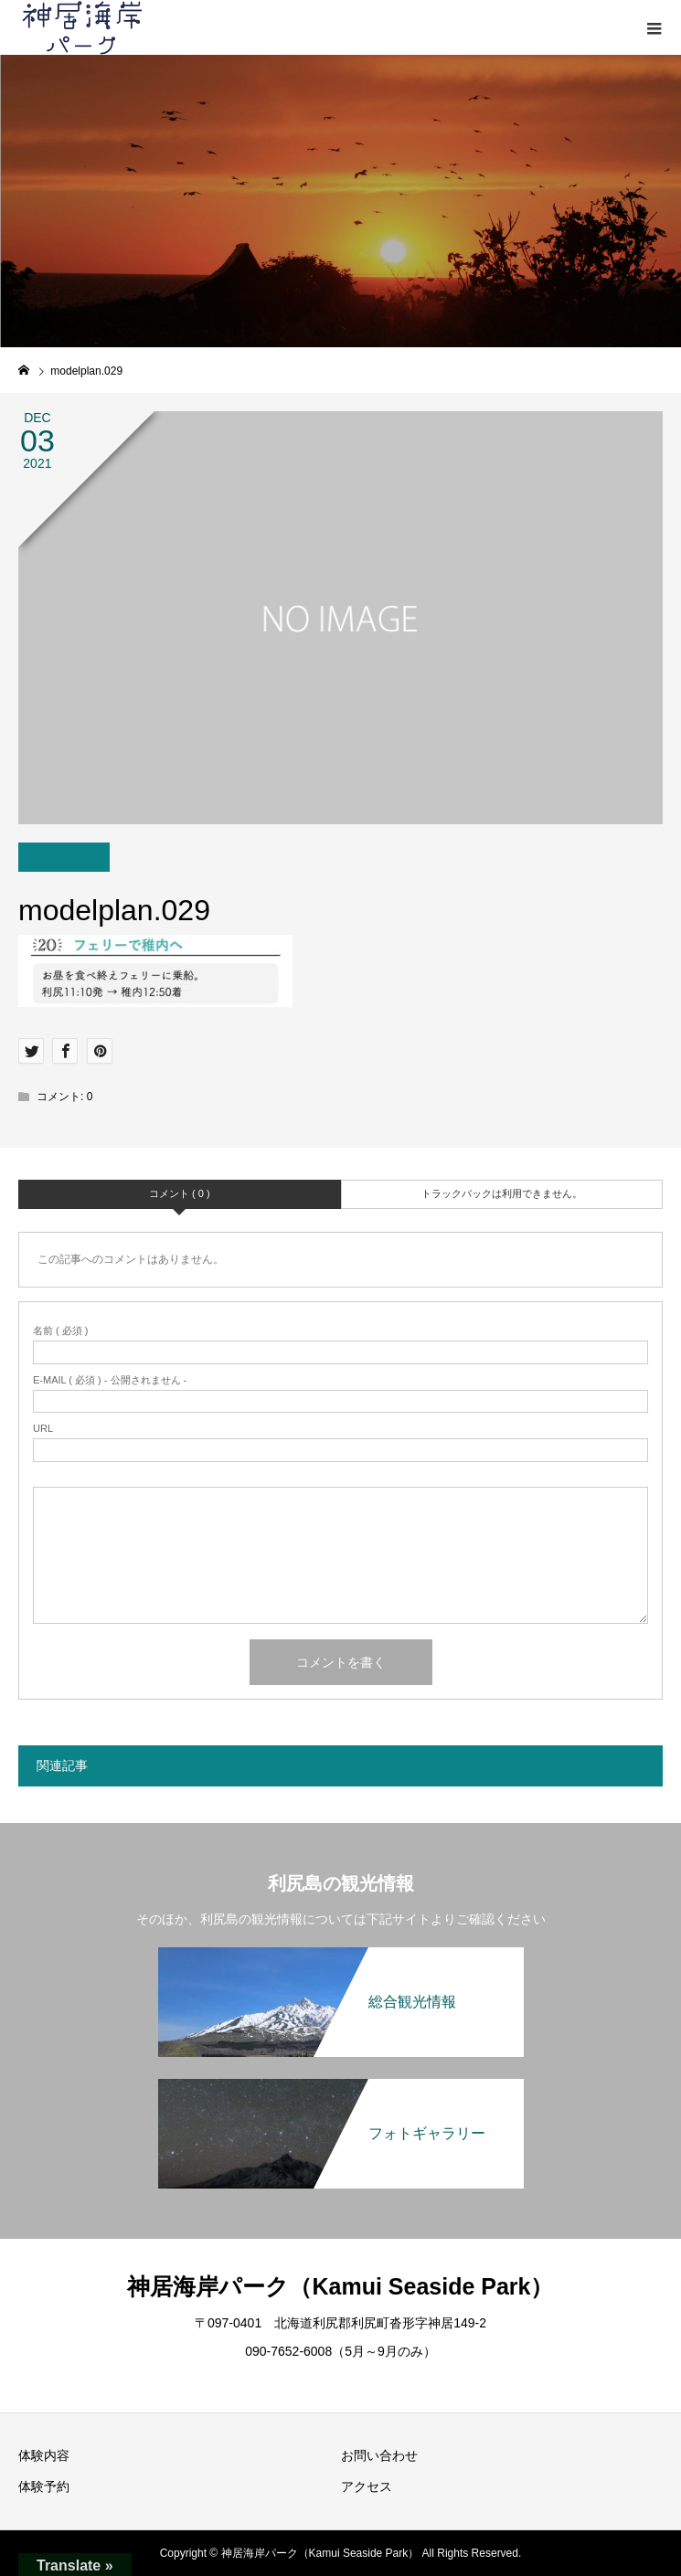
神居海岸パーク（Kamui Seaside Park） (340, 2286)
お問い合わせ (379, 2455)
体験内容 (43, 2455)
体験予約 (43, 2486)
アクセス (366, 2486)
